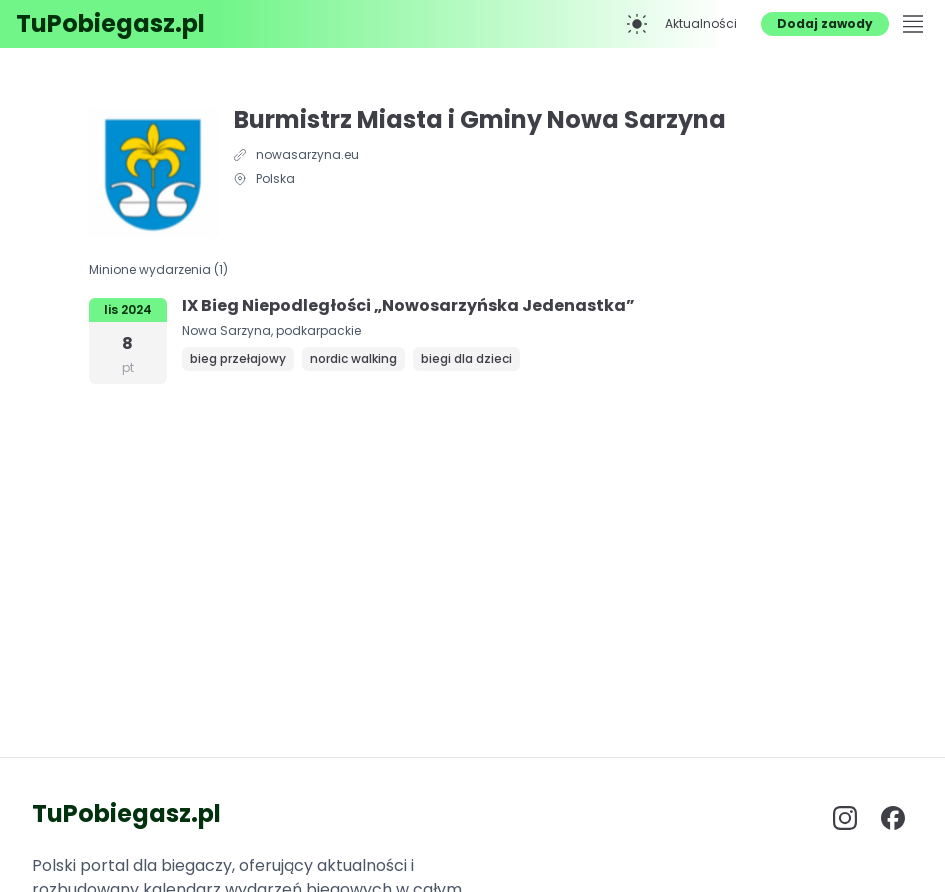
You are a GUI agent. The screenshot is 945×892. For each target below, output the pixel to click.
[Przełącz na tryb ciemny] (637, 24)
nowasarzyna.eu (307, 154)
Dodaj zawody (825, 23)
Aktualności (701, 23)
